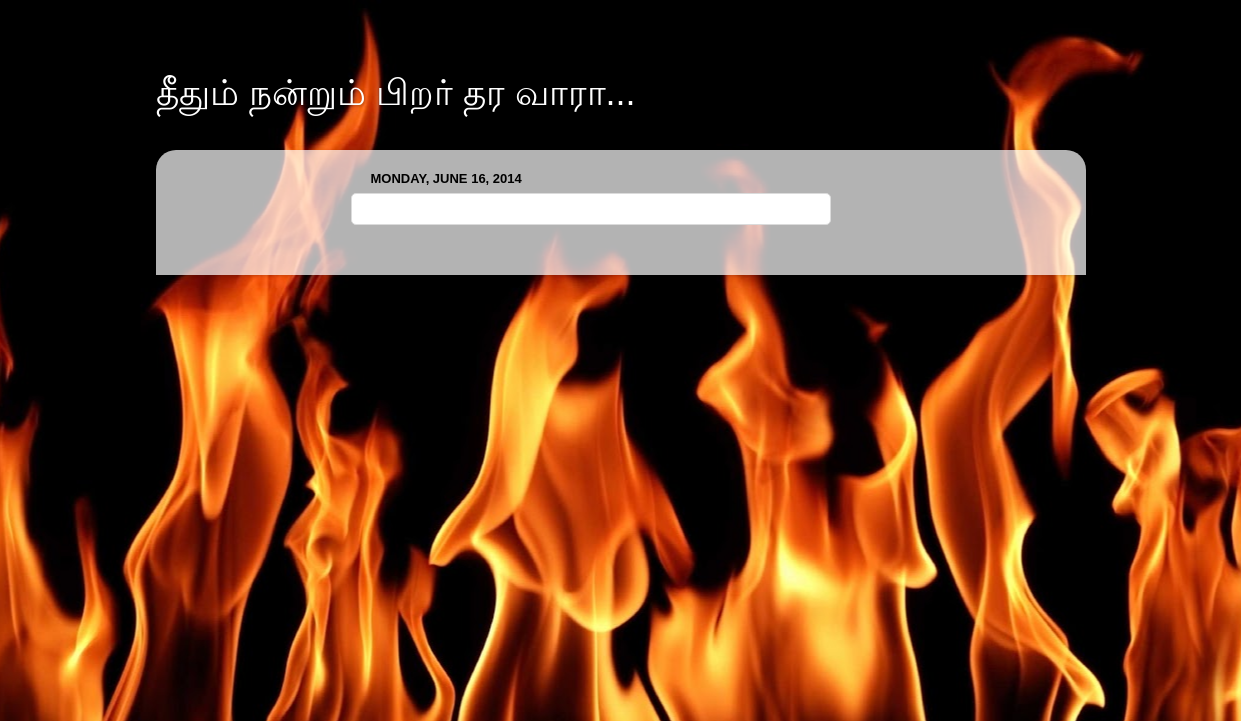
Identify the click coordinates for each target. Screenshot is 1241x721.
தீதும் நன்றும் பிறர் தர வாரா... (396, 92)
